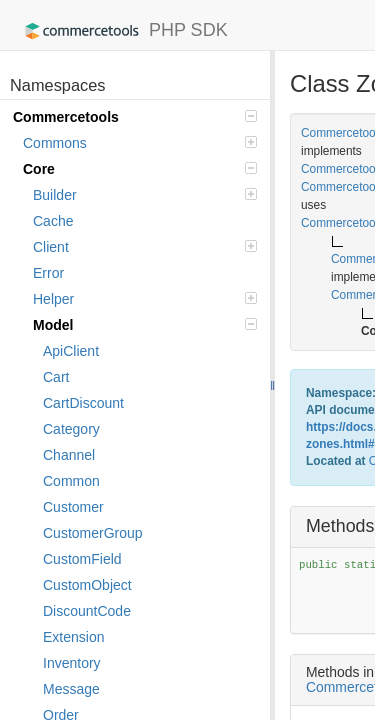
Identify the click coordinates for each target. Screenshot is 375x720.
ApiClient (71, 351)
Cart (56, 377)
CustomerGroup (93, 533)
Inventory (72, 663)
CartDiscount (83, 403)
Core (140, 169)
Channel (69, 455)
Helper (145, 299)
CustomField (82, 559)
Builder (145, 195)
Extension (73, 637)
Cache (53, 221)
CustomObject (87, 585)
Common (71, 481)
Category (71, 429)
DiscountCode (87, 611)
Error (48, 273)
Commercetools (135, 117)
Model (145, 325)
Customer (73, 507)
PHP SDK (121, 31)
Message (71, 689)
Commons (140, 143)
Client (145, 247)
